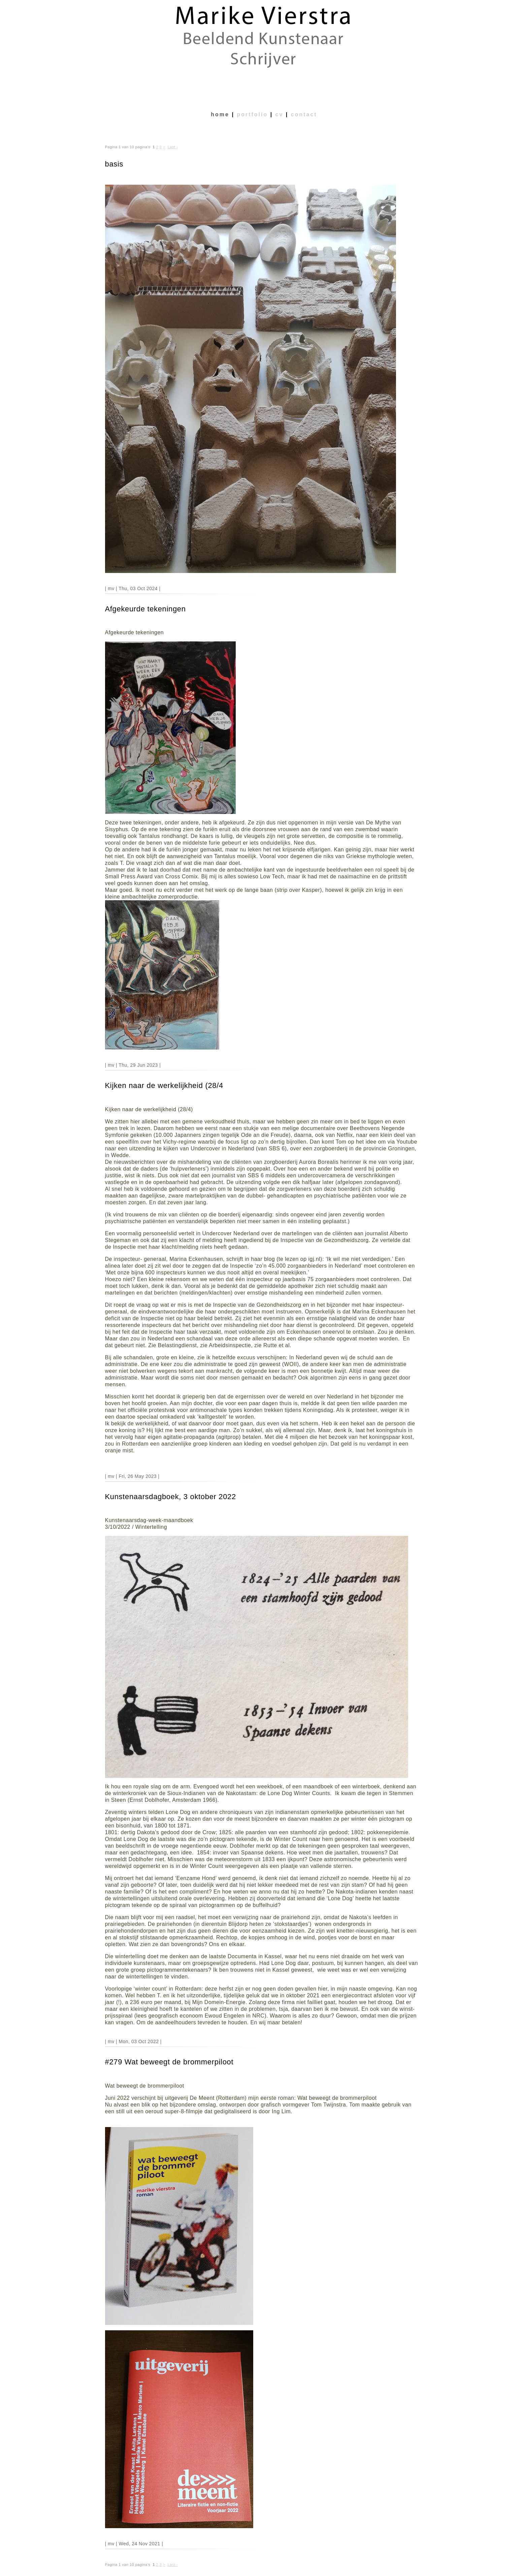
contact (304, 114)
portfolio (252, 114)
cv (279, 114)
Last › (173, 147)
